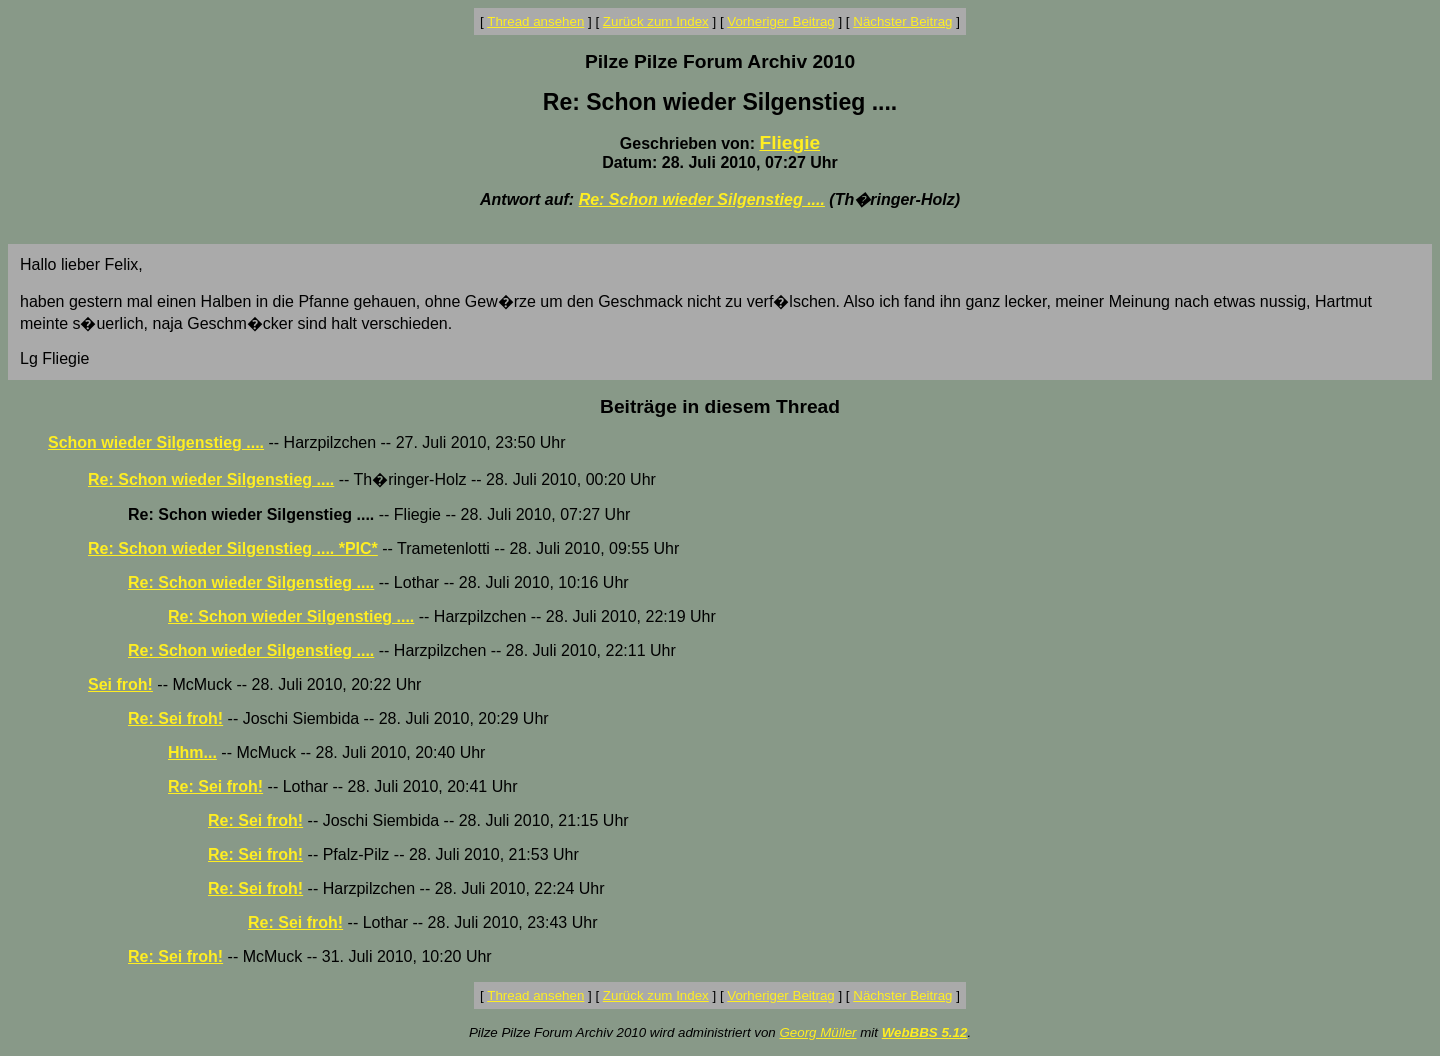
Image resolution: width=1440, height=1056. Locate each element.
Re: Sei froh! (175, 718)
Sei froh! (120, 684)
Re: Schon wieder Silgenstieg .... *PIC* (233, 548)
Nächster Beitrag (902, 21)
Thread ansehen (535, 21)
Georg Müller (817, 1032)
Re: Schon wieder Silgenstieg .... (702, 199)
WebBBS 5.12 (925, 1032)
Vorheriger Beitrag (780, 21)
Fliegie (789, 142)
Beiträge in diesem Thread (720, 406)
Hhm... (192, 752)
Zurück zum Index (656, 21)
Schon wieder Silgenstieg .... (156, 442)
